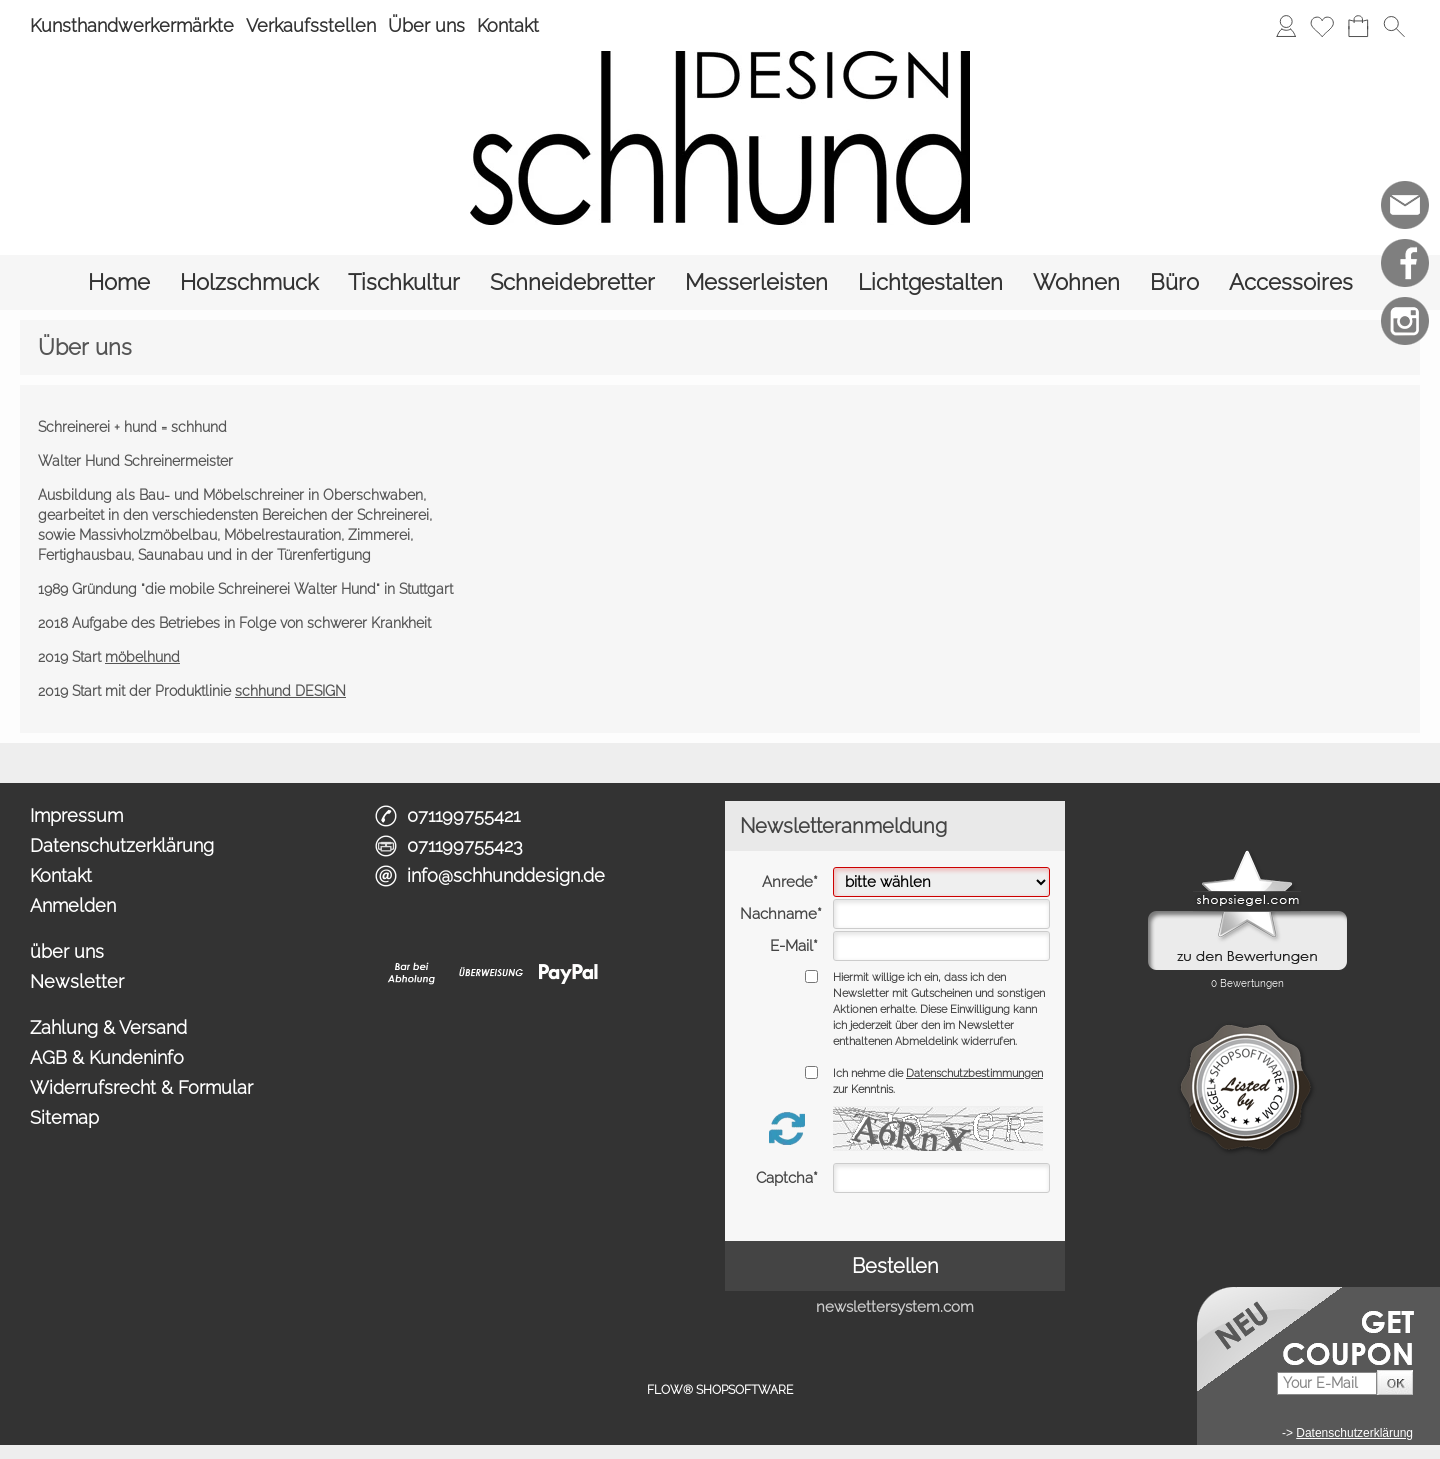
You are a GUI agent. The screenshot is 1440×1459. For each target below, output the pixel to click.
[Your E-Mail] (1327, 1383)
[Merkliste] (1322, 26)
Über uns (426, 25)
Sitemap (64, 1117)
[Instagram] (1405, 321)
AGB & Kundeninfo (107, 1057)
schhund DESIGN (290, 691)
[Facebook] (1405, 263)
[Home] (119, 282)
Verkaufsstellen (311, 25)
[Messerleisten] (756, 282)
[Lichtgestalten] (930, 282)
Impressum (76, 815)
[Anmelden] (1286, 26)
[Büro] (1174, 282)
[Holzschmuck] (249, 282)
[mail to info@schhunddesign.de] (1405, 205)
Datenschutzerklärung (122, 845)
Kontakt (508, 25)
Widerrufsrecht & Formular (141, 1087)
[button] (1394, 26)
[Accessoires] (1291, 282)
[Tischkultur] (404, 282)
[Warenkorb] (1358, 26)
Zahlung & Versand (108, 1027)
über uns (67, 951)
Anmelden (73, 905)
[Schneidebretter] (572, 282)
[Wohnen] (1076, 282)
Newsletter (77, 981)
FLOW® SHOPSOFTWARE (720, 1390)
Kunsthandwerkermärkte (132, 25)
